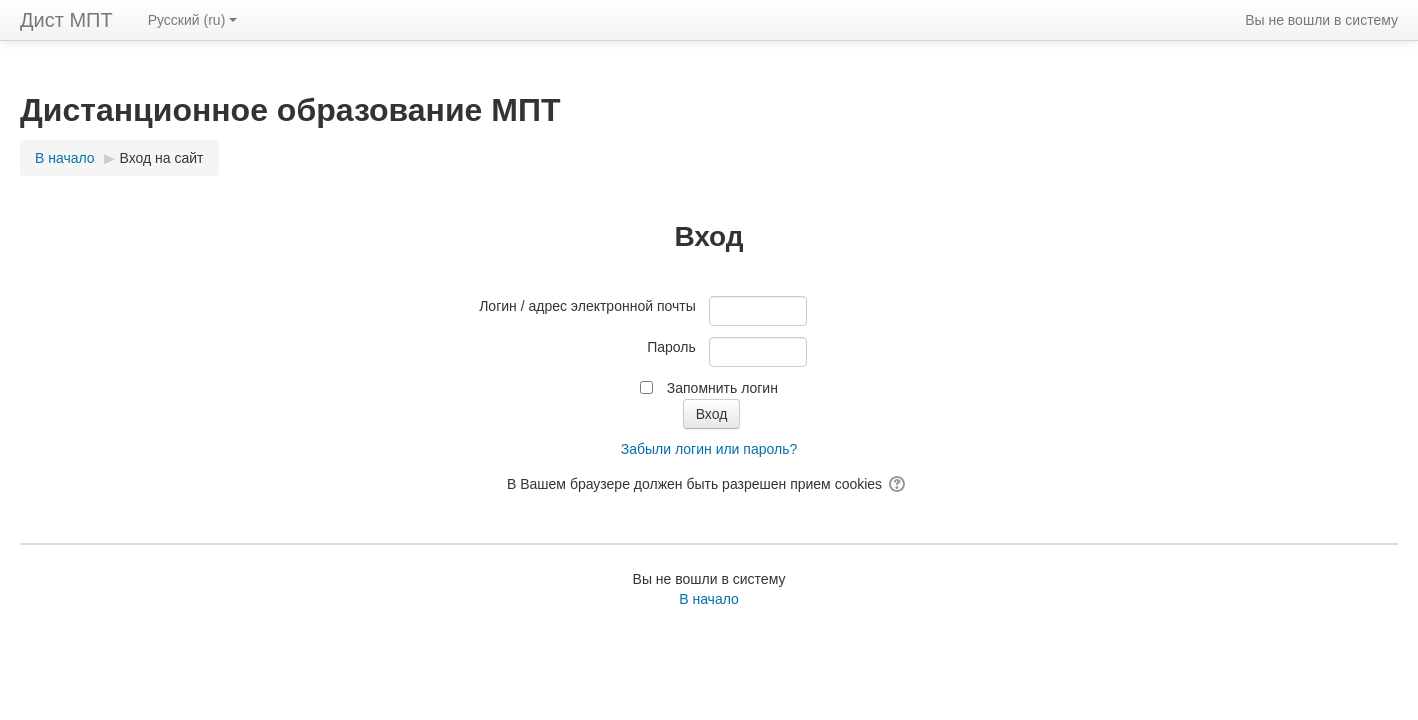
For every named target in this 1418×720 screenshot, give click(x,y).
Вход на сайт (162, 158)
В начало (709, 599)
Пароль (671, 347)
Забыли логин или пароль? (709, 449)
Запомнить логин (722, 388)
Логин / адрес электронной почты (587, 306)
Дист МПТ (66, 20)
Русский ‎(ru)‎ (193, 20)
